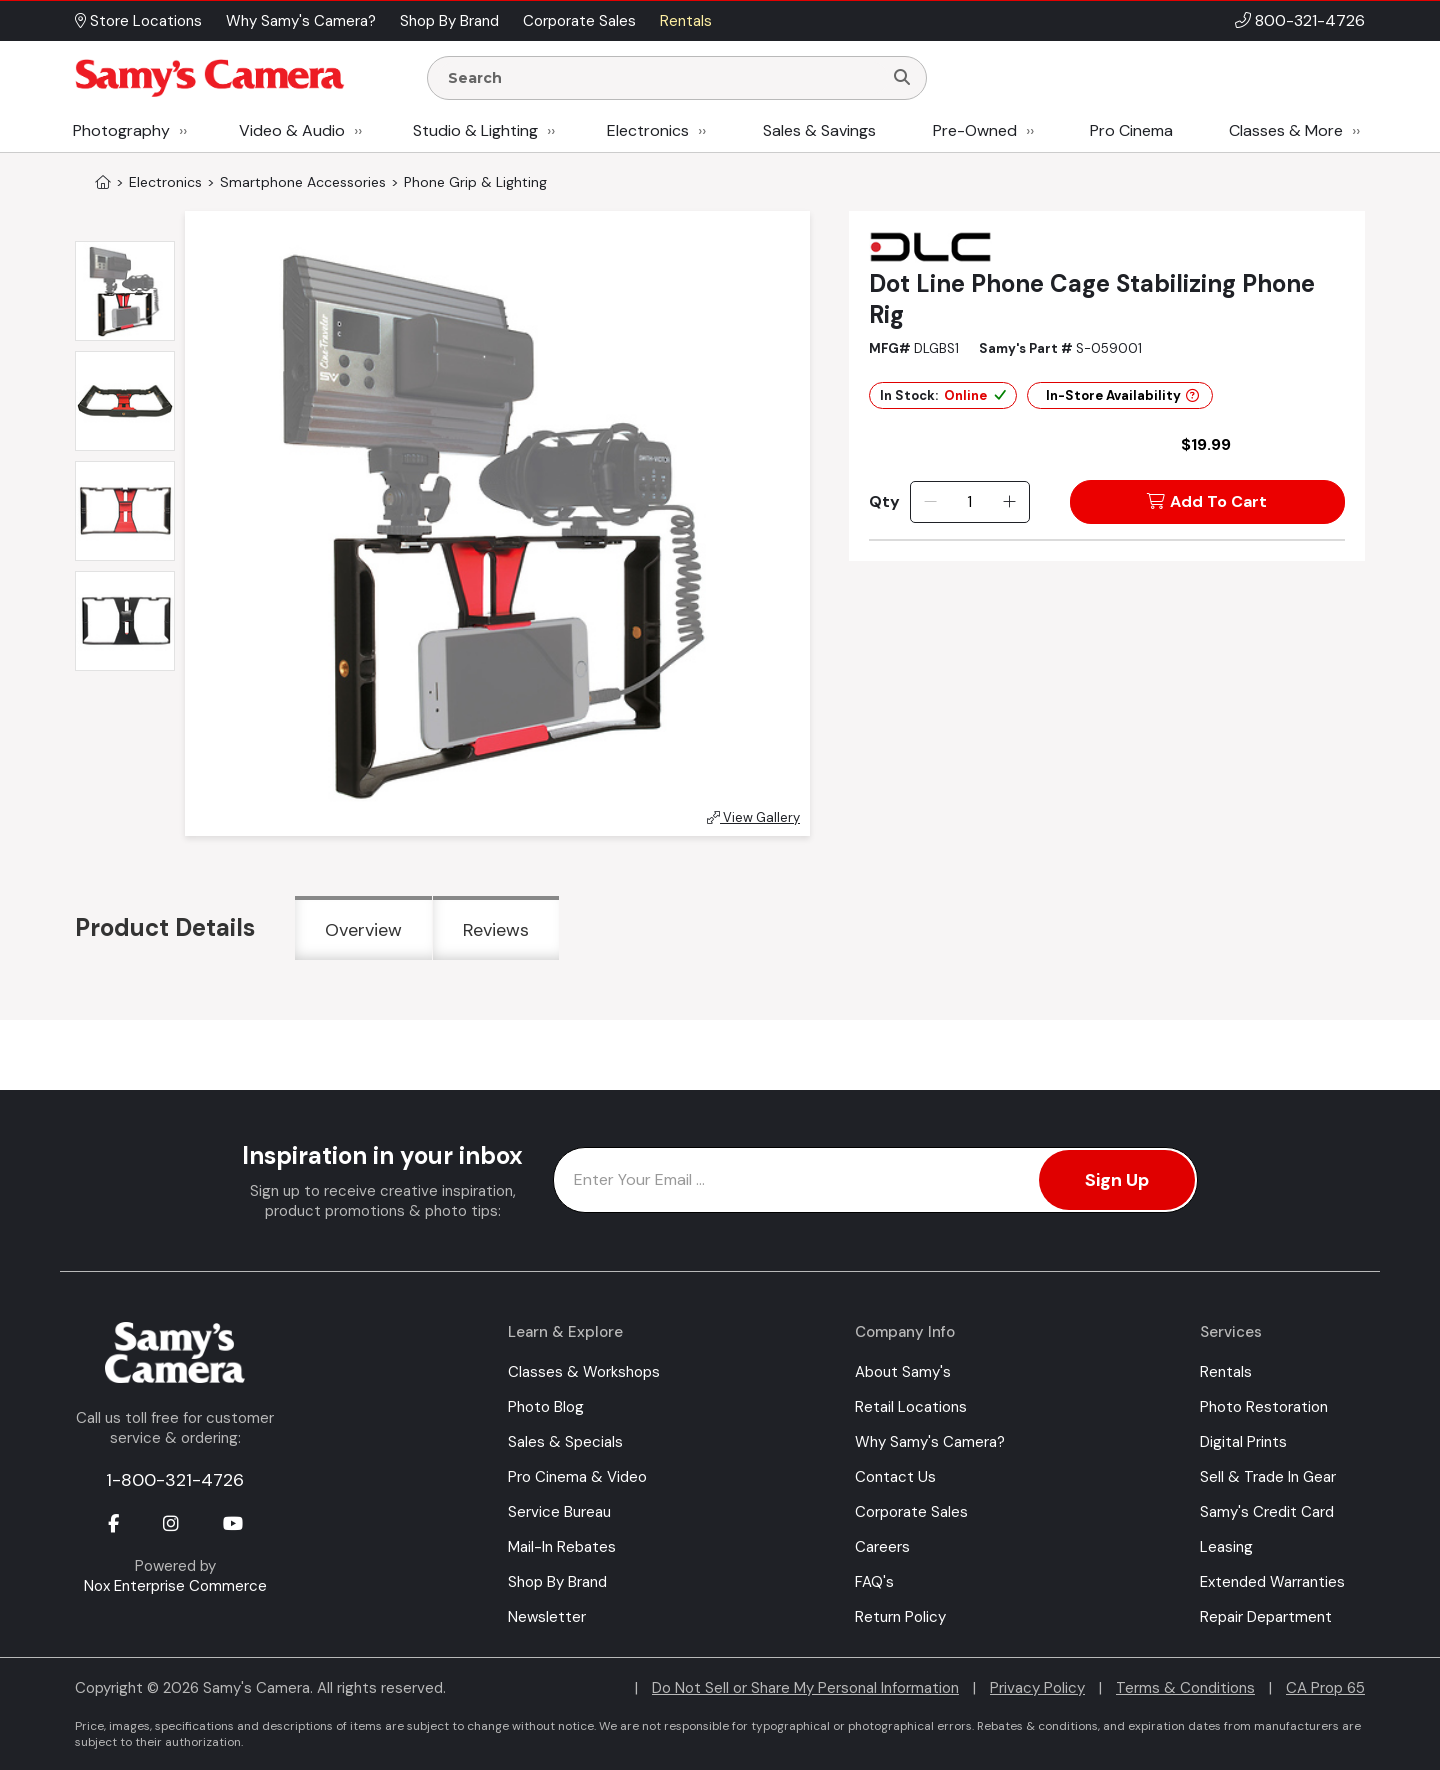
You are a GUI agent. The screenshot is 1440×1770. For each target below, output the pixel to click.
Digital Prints (1243, 1442)
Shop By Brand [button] (449, 21)
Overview (363, 930)
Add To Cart (1207, 501)
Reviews (496, 930)
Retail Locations (911, 1407)
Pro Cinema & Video (577, 1477)
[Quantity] (969, 502)
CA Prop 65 (1325, 1688)
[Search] (902, 78)
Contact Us (895, 1477)
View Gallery (753, 817)
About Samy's (903, 1372)
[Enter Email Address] (875, 1180)
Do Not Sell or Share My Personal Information (805, 1688)
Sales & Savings (819, 130)
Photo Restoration (1264, 1407)
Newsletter (547, 1617)
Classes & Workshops (584, 1372)
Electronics (648, 130)
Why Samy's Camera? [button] (301, 21)
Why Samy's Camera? (930, 1442)
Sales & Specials (565, 1442)
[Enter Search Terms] (663, 78)
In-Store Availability (1122, 395)
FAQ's (874, 1582)
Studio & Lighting (475, 130)
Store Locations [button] (138, 21)
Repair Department (1266, 1617)
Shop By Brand (557, 1582)
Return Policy (900, 1617)
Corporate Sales (911, 1512)
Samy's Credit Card (1267, 1512)
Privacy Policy (1037, 1688)
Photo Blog (546, 1407)
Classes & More (1286, 130)
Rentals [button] (686, 21)
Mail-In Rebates (562, 1547)
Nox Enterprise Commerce (175, 1586)
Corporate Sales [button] (579, 21)
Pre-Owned (975, 130)
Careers (882, 1547)
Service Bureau (559, 1512)
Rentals (1226, 1372)
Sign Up (1117, 1180)
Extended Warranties (1272, 1582)
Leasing (1226, 1547)
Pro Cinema (1131, 130)
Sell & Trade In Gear (1268, 1477)
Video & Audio (292, 130)
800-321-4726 (1310, 20)
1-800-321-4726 (175, 1480)
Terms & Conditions (1185, 1688)
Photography (121, 130)
